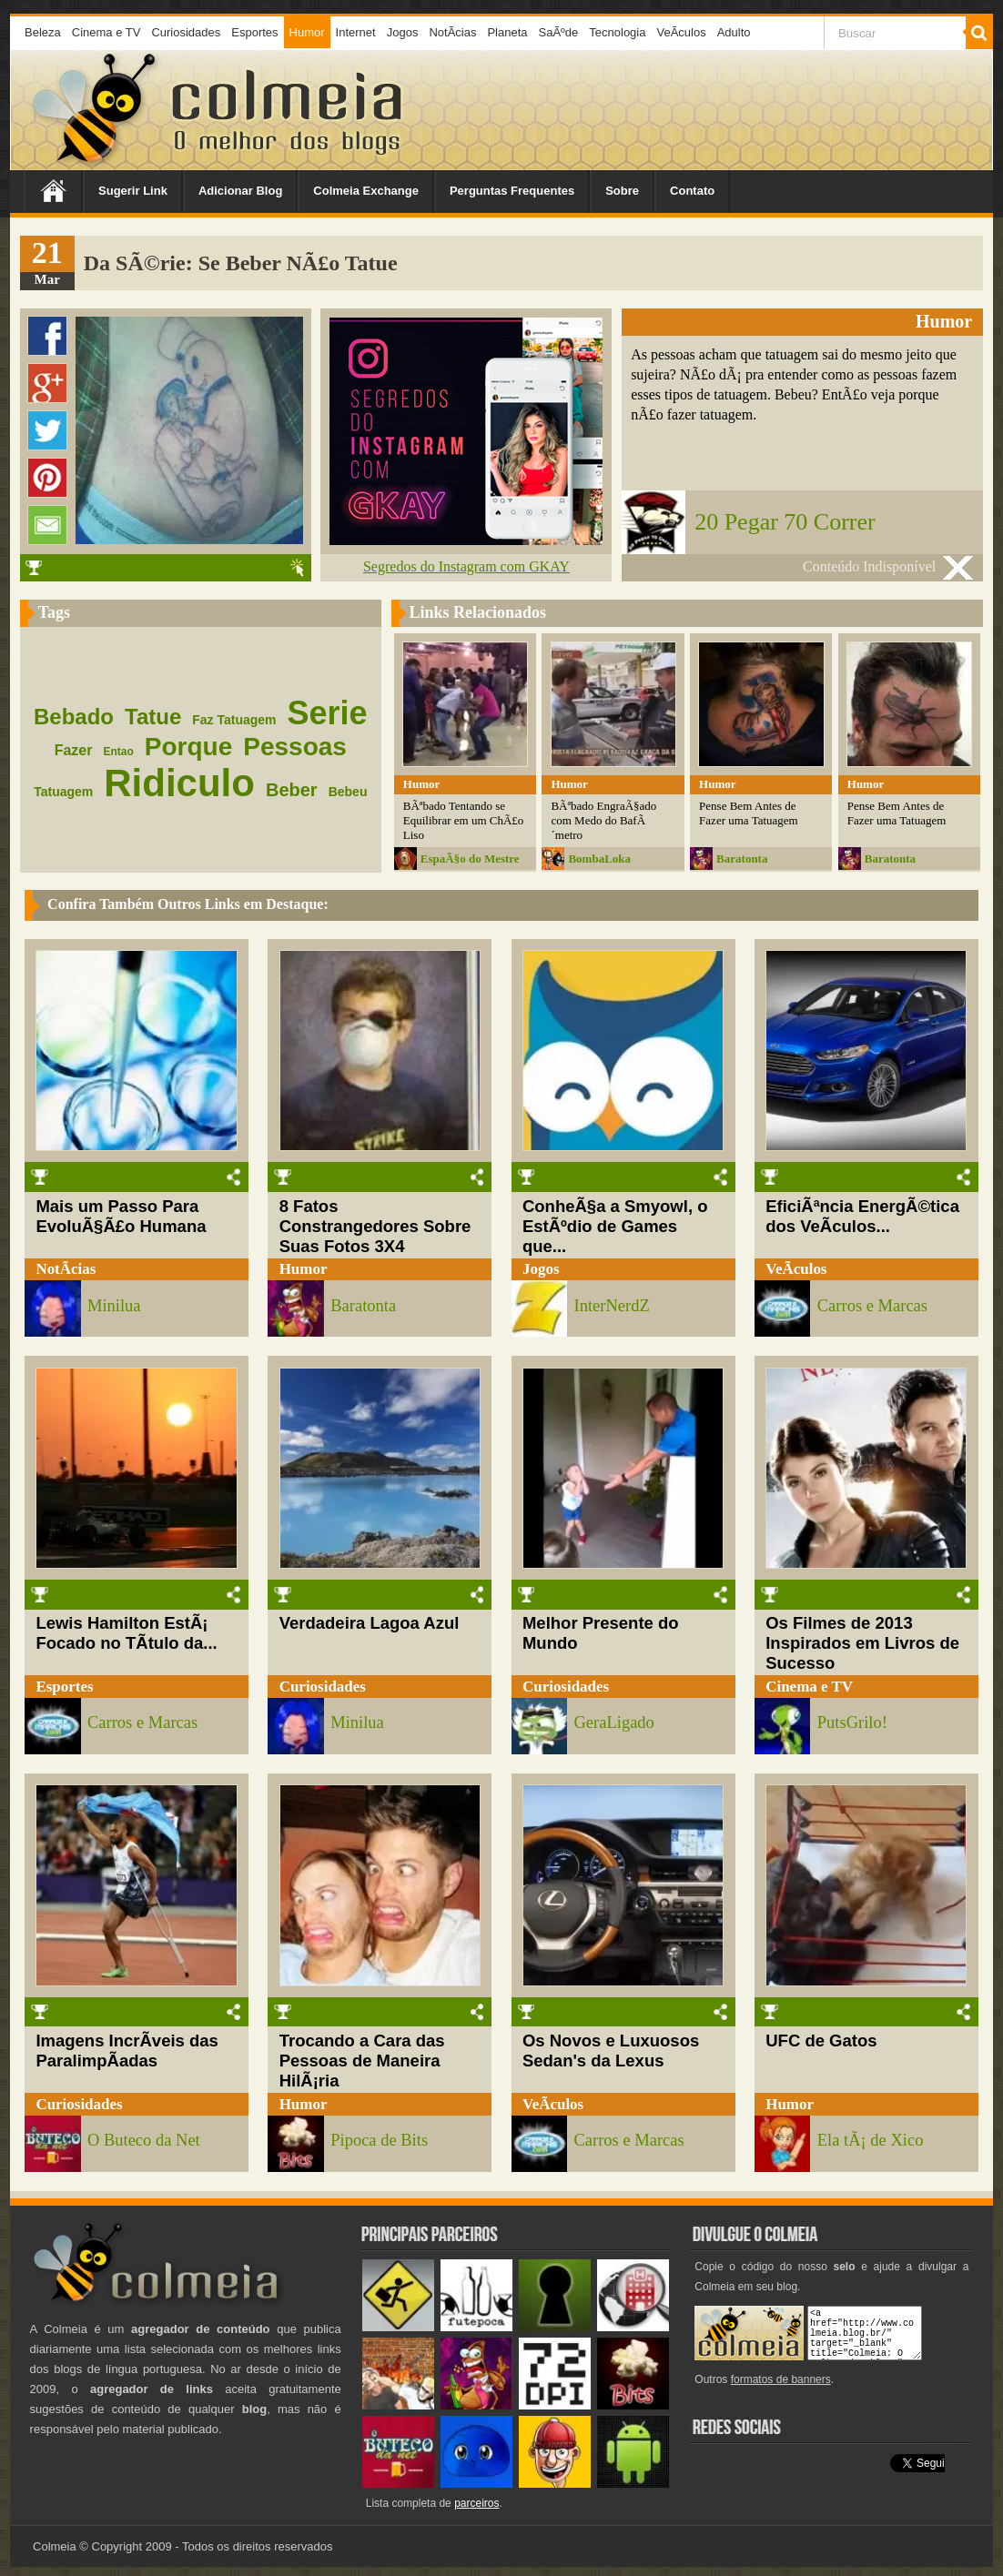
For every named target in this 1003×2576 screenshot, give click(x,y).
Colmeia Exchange (366, 190)
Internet (356, 32)
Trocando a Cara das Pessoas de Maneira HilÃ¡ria (362, 2060)
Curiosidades (185, 32)
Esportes (254, 32)
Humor (307, 32)
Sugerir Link (132, 190)
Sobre (622, 190)
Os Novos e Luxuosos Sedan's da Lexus (610, 2050)
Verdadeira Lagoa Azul (369, 1622)
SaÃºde (559, 32)
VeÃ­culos (680, 32)
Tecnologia (617, 32)
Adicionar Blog (240, 190)
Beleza (43, 32)
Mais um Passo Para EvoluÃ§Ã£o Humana (120, 1216)
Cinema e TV (106, 32)
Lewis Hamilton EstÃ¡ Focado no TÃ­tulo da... (126, 1632)
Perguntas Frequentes (512, 190)
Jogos (403, 32)
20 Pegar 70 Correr (785, 522)
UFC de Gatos (820, 2040)
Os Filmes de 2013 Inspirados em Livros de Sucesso (862, 1642)
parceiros (476, 2503)
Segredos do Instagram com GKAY (466, 566)
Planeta (507, 32)
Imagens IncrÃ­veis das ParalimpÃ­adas (126, 2050)
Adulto (734, 32)
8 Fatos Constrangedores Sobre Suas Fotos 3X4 (375, 1226)
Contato (692, 190)
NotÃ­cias (452, 32)
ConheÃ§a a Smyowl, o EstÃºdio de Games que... (615, 1226)
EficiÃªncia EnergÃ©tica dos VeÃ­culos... (862, 1216)
